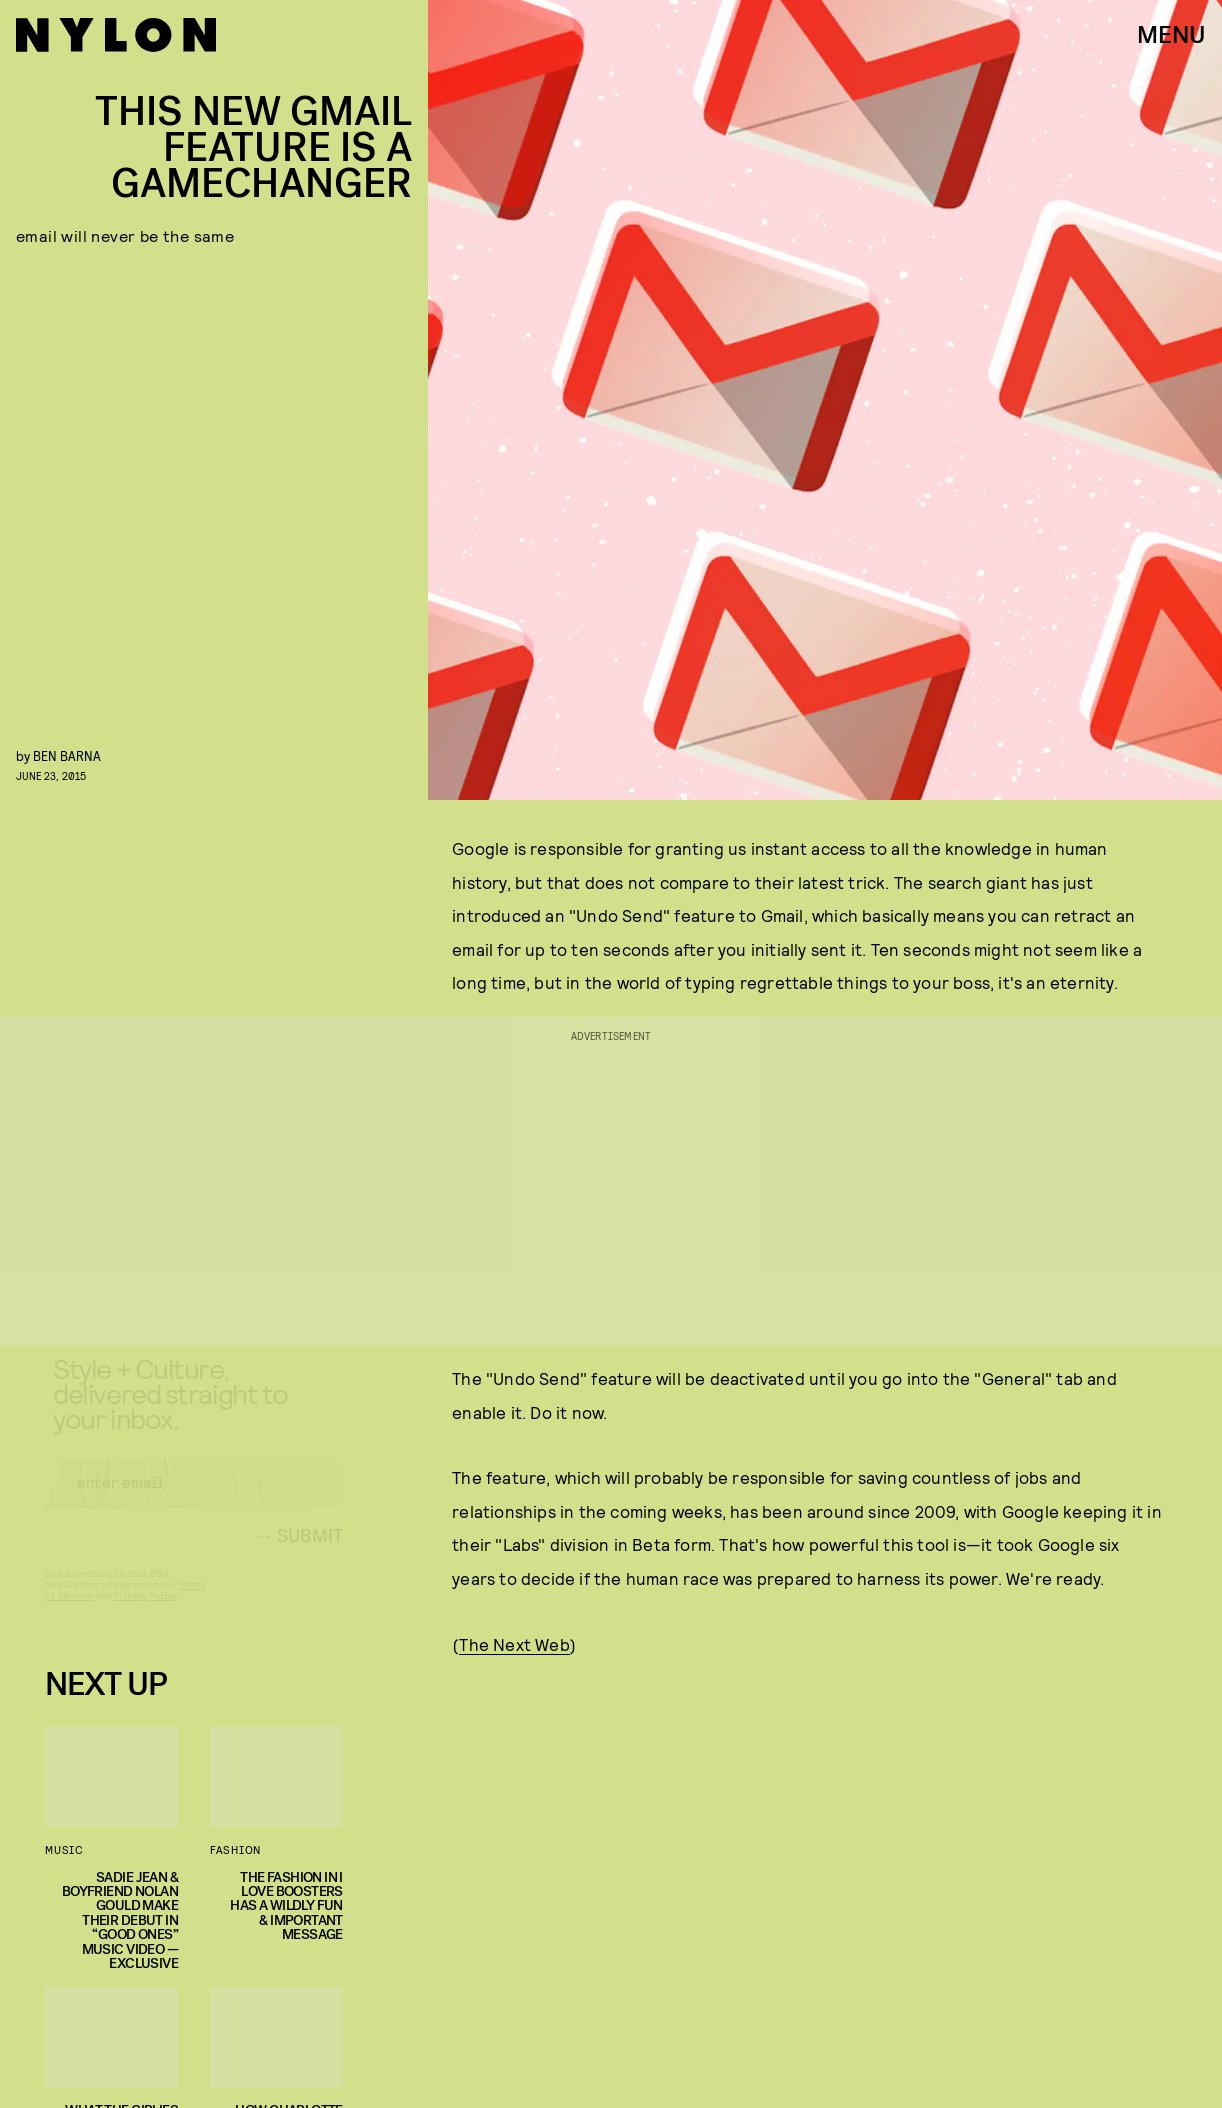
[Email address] (194, 1500)
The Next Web (514, 1644)
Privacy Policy (145, 1613)
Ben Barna (67, 755)
